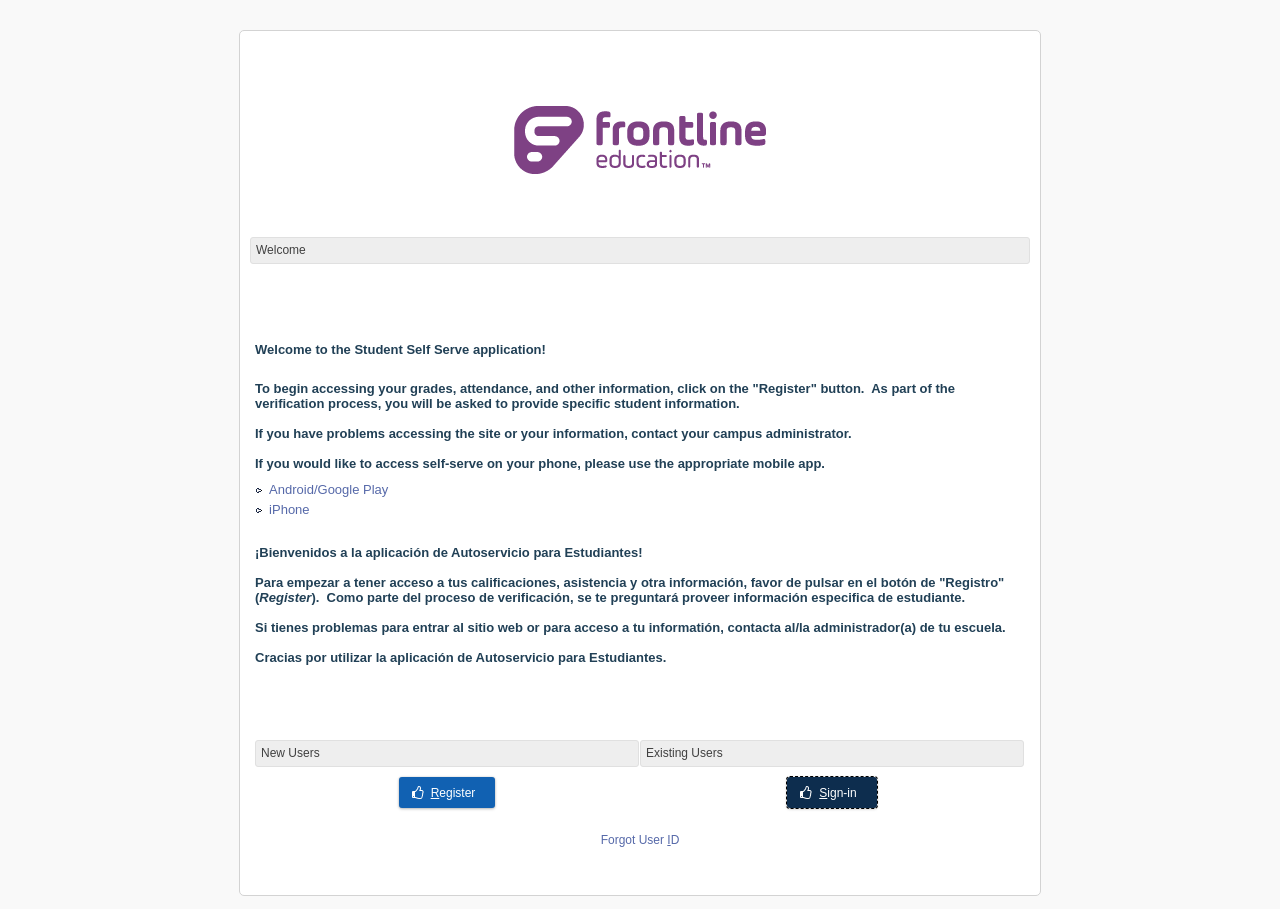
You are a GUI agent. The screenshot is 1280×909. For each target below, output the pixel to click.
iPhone (289, 509)
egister (444, 793)
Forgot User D (640, 840)
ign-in (828, 793)
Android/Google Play (328, 489)
